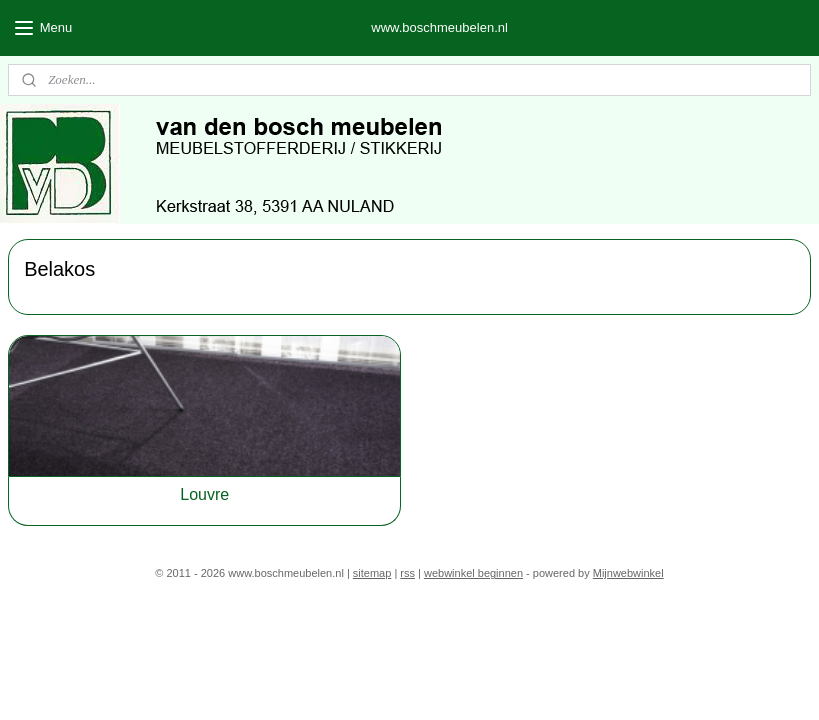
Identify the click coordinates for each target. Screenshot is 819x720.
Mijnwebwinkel (628, 573)
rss (407, 573)
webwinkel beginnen (473, 573)
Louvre (204, 494)
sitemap (372, 573)
